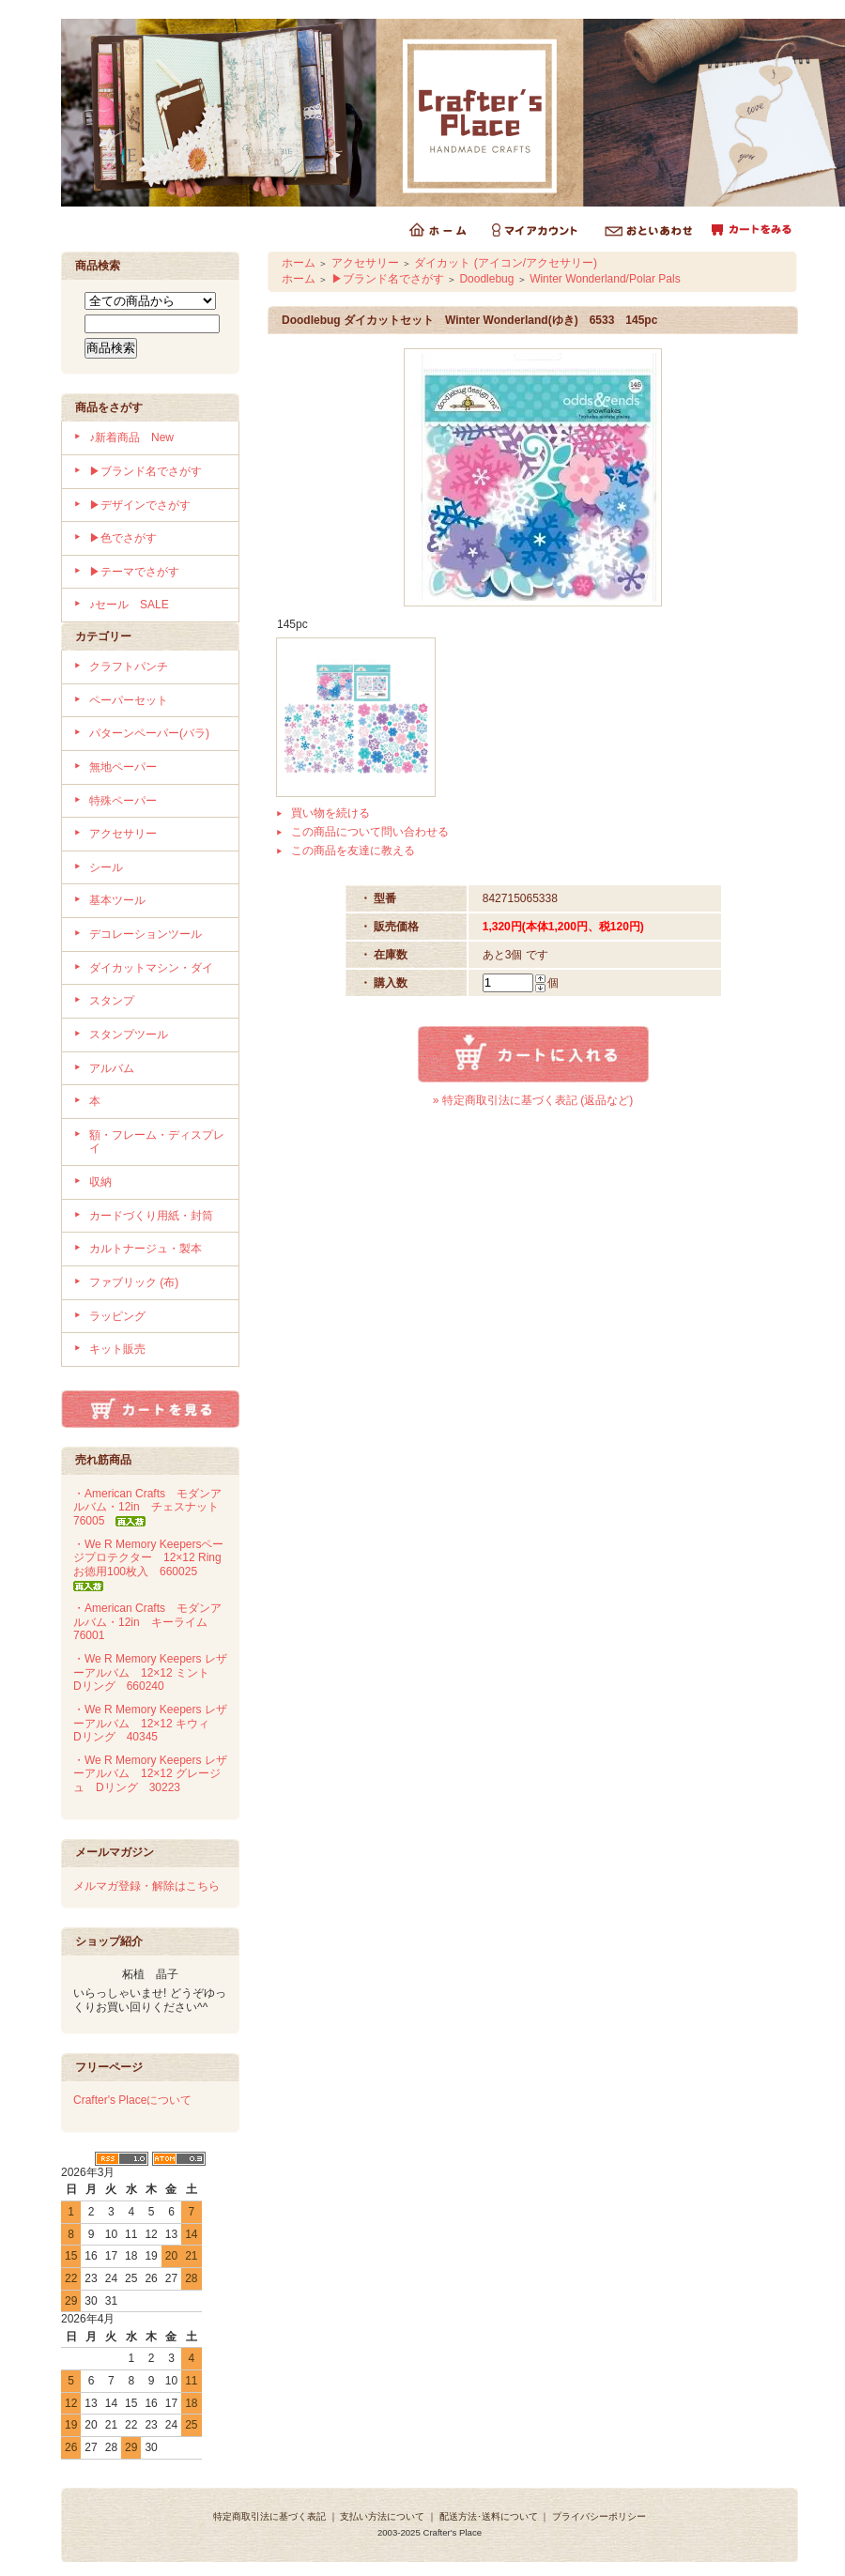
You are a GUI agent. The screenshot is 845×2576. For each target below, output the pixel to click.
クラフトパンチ (128, 666)
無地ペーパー (123, 767)
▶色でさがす (123, 537)
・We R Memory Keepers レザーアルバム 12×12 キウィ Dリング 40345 (150, 1723)
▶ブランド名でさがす (145, 471)
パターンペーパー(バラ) (149, 733)
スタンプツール (128, 1034)
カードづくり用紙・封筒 (151, 1215)
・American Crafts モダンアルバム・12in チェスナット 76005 (151, 1507)
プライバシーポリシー (599, 2516)
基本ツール (117, 900)
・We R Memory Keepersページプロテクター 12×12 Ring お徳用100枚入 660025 (153, 1564)
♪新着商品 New (131, 437)
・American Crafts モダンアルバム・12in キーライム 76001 (147, 1622)
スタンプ (111, 1000)
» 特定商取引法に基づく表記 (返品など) (533, 1100)
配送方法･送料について (488, 2516)
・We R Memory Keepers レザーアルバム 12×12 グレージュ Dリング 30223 (150, 1774)
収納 (100, 1181)
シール (106, 867)
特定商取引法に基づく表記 (269, 2516)
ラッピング (117, 1316)
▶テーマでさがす (134, 571)
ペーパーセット (128, 700)
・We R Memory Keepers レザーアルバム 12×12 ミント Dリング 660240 (150, 1672)
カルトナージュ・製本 (145, 1248)
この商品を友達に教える (353, 850)
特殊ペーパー (123, 800)
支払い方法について (382, 2516)
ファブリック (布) (133, 1282)
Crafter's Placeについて (132, 2100)
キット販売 (117, 1349)
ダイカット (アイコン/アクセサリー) (505, 262)
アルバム (111, 1068)
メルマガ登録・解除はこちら (146, 1886)
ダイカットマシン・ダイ (151, 967)
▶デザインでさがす (140, 505)
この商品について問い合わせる (370, 831)
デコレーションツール (145, 934)
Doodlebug (486, 278)
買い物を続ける (330, 813)
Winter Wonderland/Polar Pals (605, 278)
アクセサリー (123, 833)
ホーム (298, 262)
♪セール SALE (129, 604)
